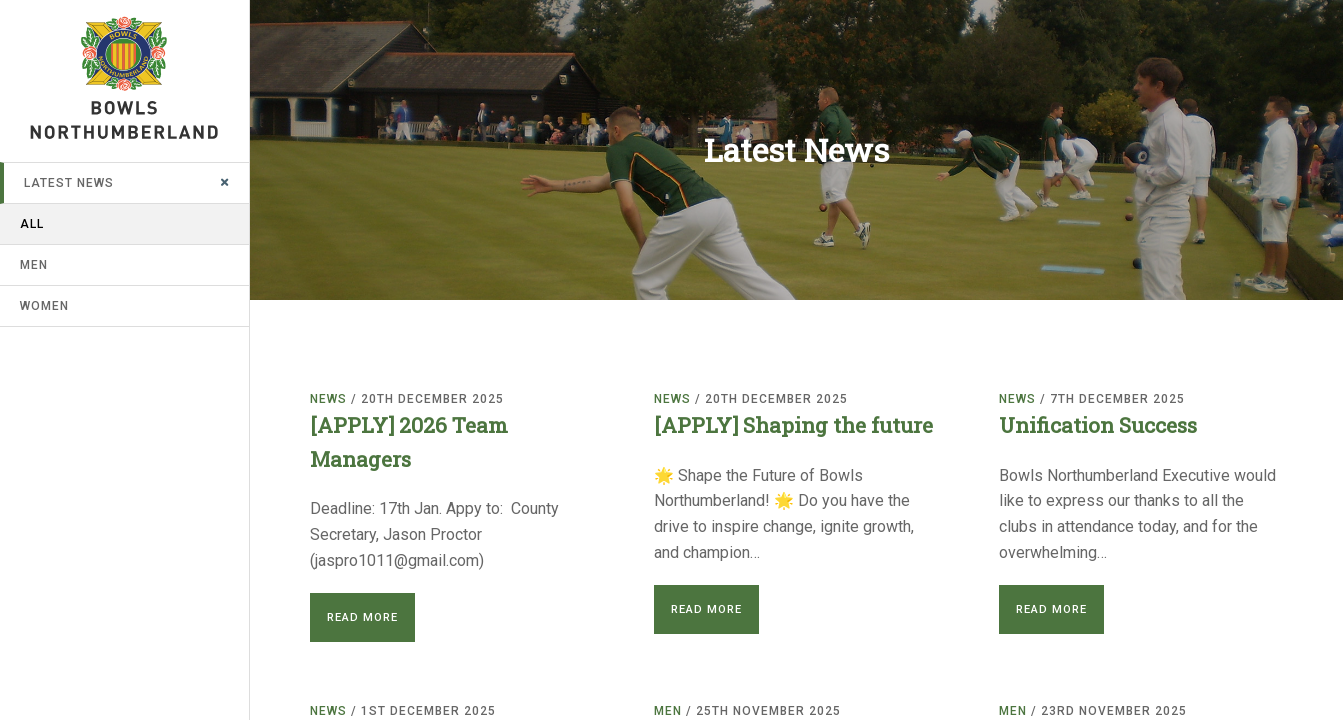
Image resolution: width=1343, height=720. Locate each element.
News (328, 399)
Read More (362, 617)
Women (44, 306)
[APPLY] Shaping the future (793, 425)
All (32, 224)
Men (34, 265)
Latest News (69, 183)
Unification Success (1098, 425)
